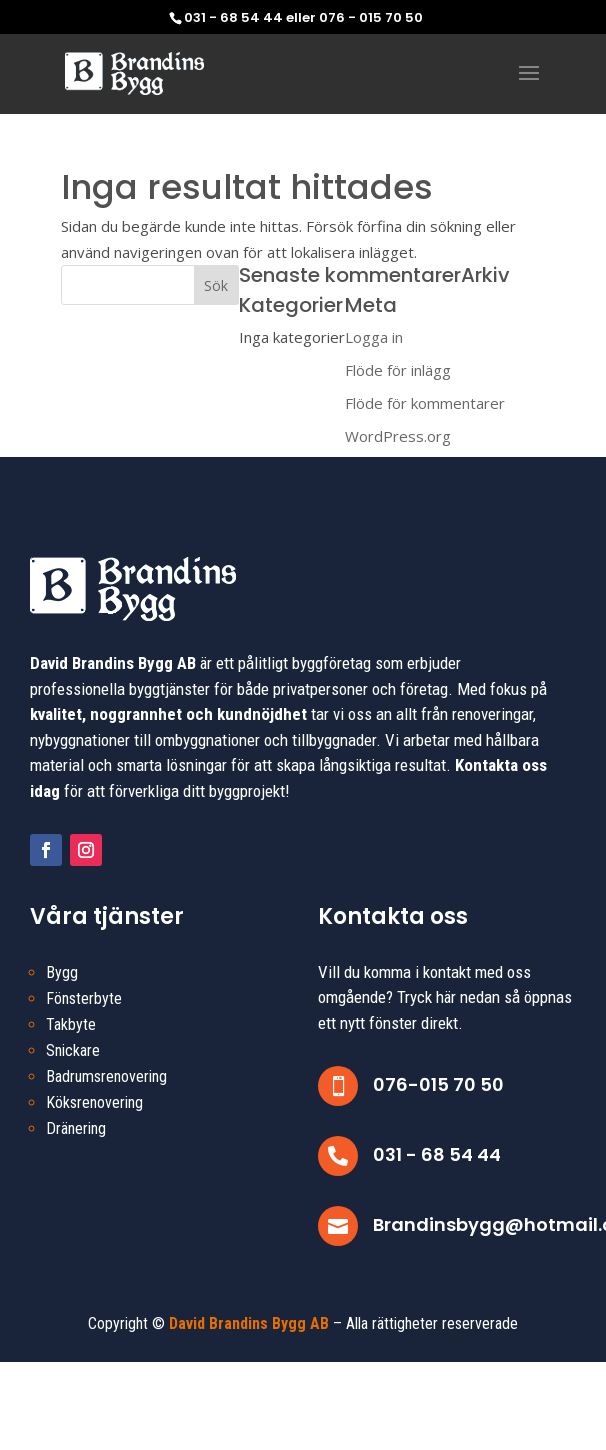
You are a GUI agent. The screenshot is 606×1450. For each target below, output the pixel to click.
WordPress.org (398, 436)
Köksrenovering (94, 1102)
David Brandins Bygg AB (249, 1323)
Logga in (374, 337)
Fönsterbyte (84, 998)
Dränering (76, 1128)
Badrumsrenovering (106, 1076)
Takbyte (71, 1024)
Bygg (62, 972)
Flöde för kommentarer (425, 403)
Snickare (73, 1050)
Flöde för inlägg (398, 370)
